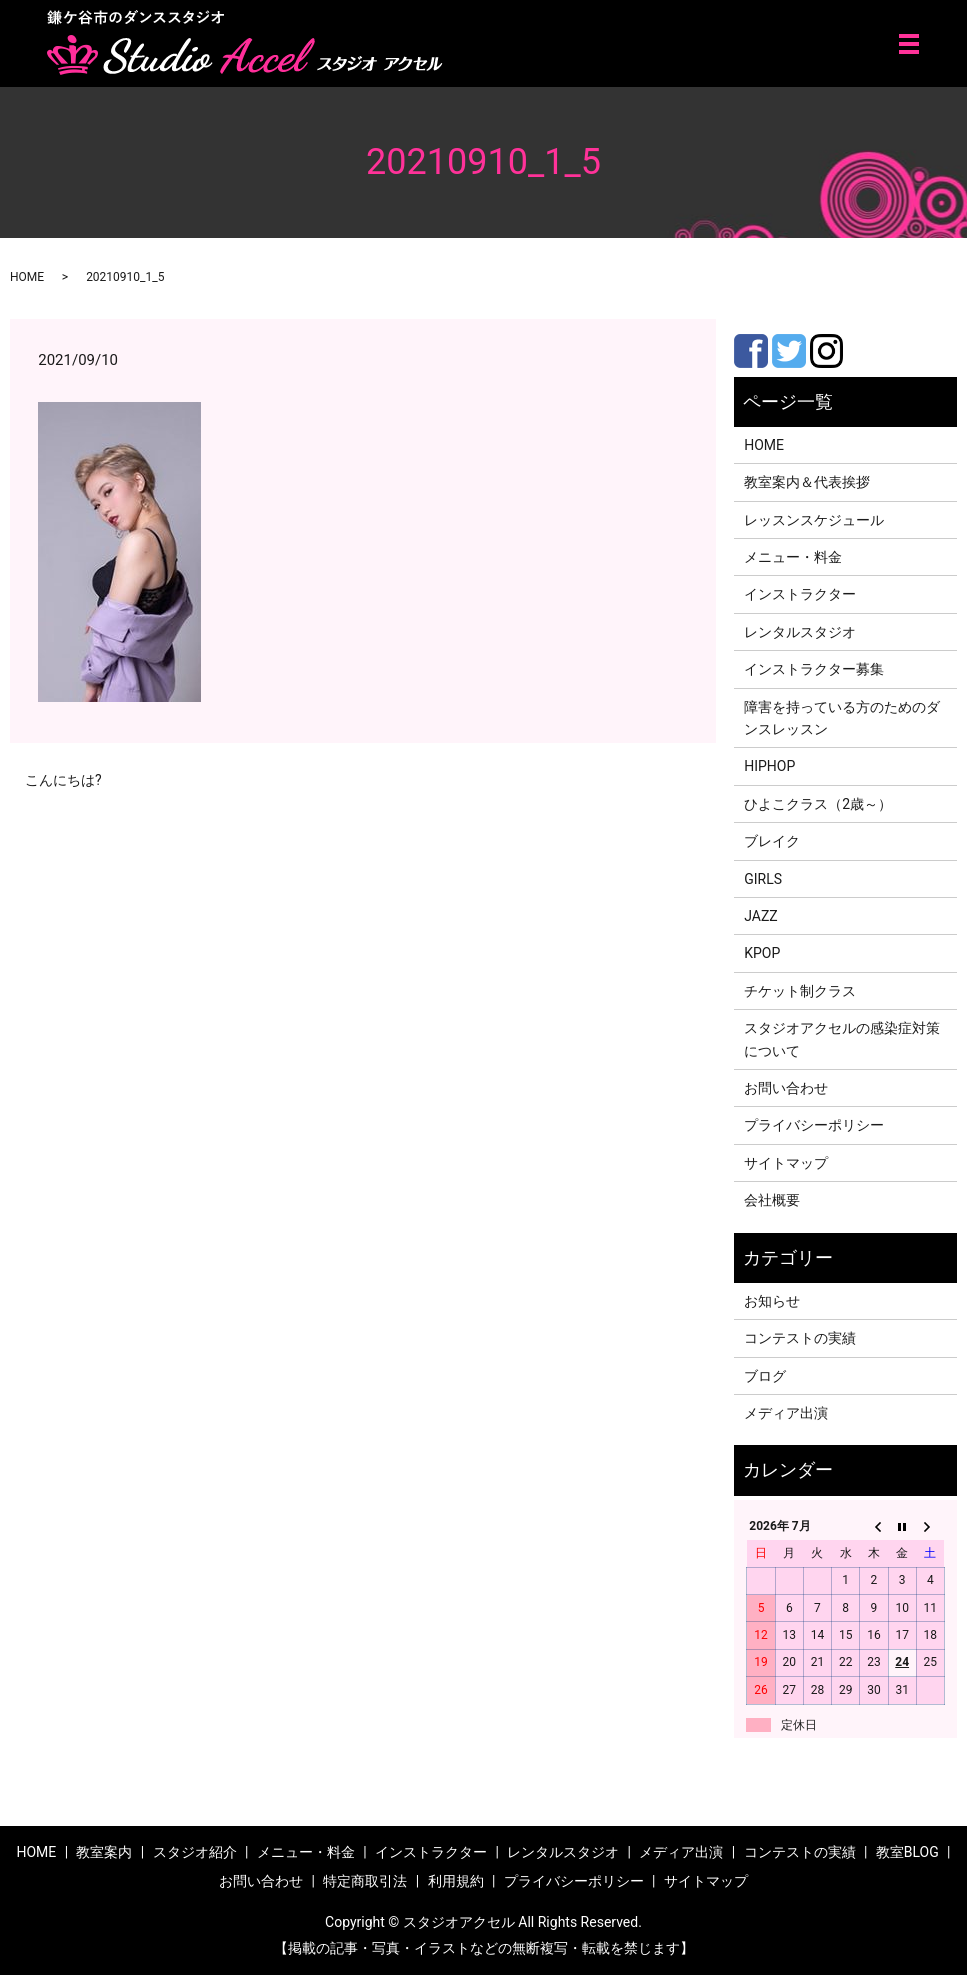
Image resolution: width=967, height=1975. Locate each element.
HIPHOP (769, 766)
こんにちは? (63, 780)
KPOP (762, 953)
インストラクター (800, 594)
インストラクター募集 (814, 669)
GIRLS (763, 879)
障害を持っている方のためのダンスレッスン (842, 718)
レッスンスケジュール (814, 520)
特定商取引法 (365, 1881)
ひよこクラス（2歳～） (818, 804)
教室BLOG (907, 1852)
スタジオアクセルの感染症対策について (842, 1039)
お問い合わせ (786, 1088)
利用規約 (456, 1881)
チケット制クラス (800, 991)
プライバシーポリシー (814, 1125)
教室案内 (104, 1852)
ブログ (765, 1376)
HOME (27, 277)
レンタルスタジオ (800, 632)
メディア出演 (786, 1413)
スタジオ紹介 (195, 1852)
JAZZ (760, 916)
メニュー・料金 (793, 557)
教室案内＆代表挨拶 (807, 482)
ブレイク (772, 841)
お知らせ (772, 1301)
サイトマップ (786, 1163)
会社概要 (772, 1200)
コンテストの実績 (800, 1338)
